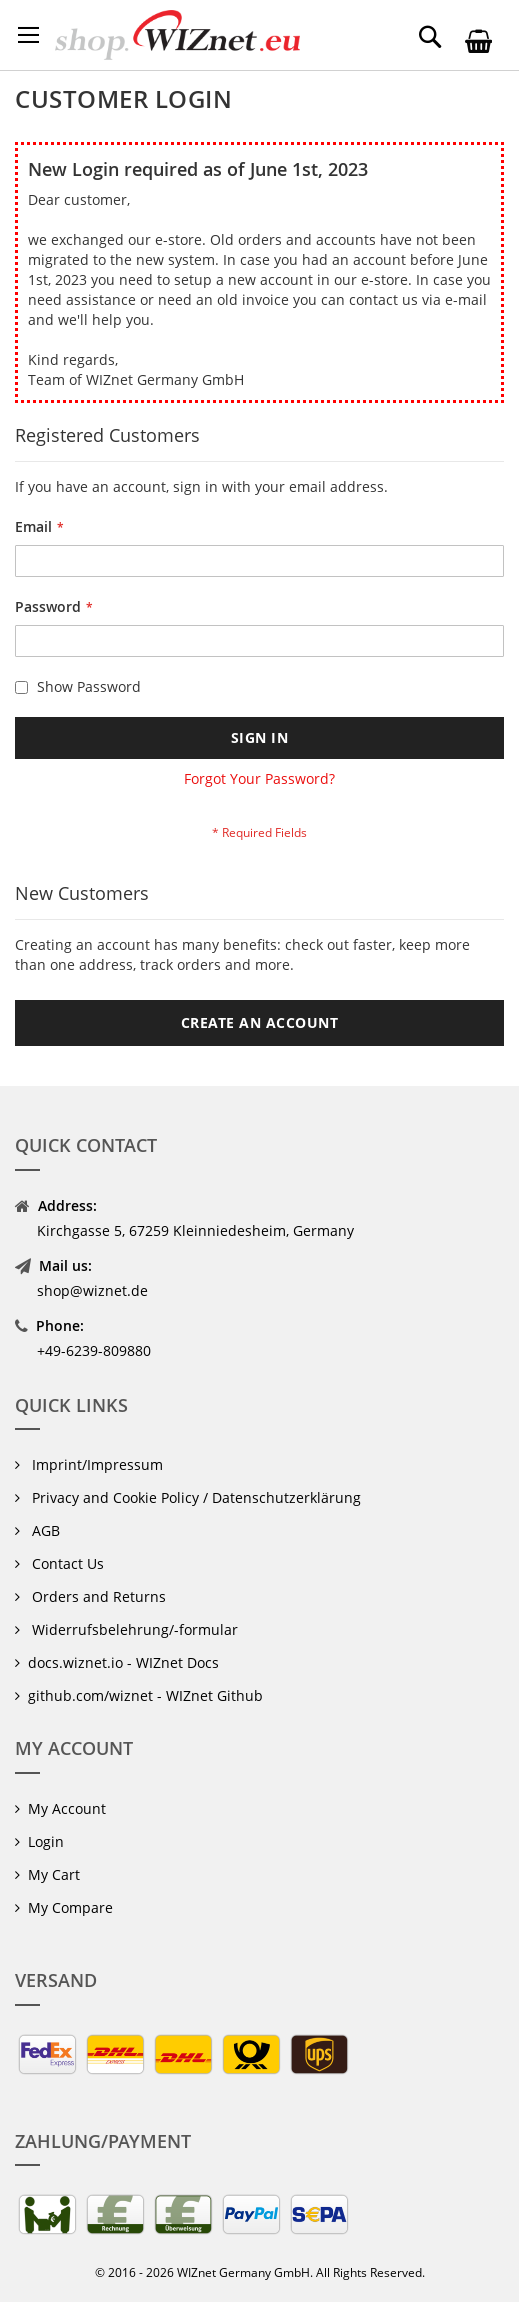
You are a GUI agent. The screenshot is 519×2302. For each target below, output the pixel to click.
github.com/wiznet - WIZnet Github (145, 1695)
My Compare (70, 1907)
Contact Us (66, 1563)
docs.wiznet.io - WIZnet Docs (123, 1662)
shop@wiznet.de (92, 1290)
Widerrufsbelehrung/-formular (133, 1629)
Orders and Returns (97, 1596)
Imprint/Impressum (95, 1464)
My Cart (54, 1874)
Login (46, 1841)
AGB (44, 1530)
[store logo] (177, 35)
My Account (67, 1808)
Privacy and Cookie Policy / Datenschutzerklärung (194, 1497)
